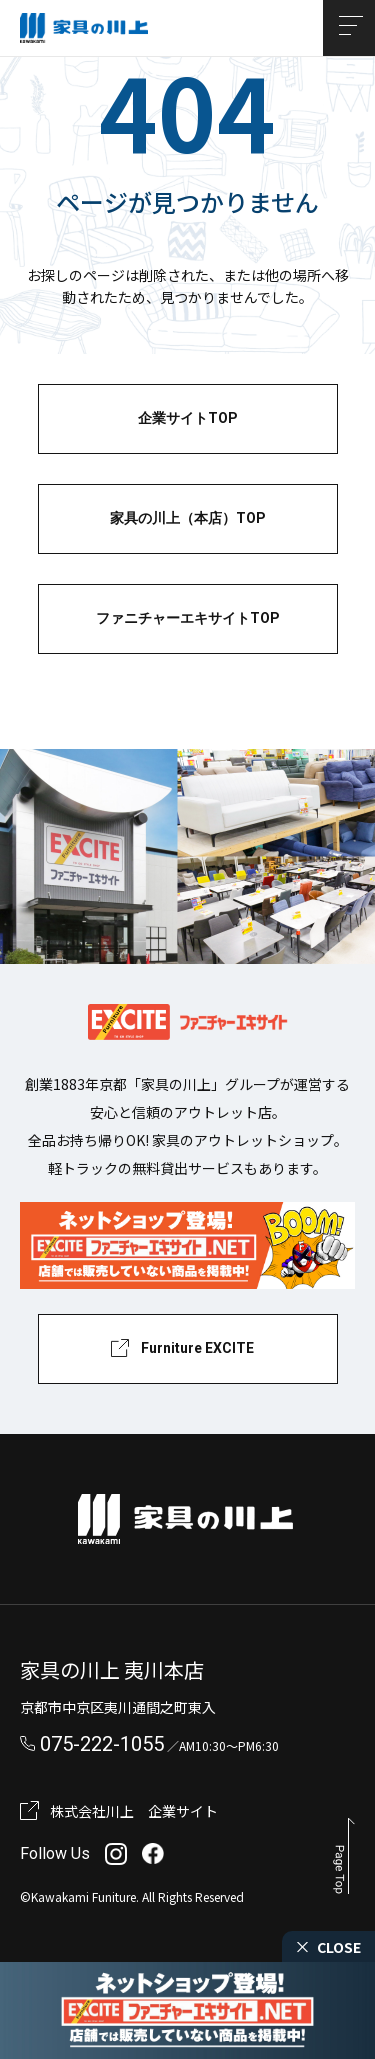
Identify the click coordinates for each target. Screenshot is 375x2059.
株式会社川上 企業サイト (134, 1811)
